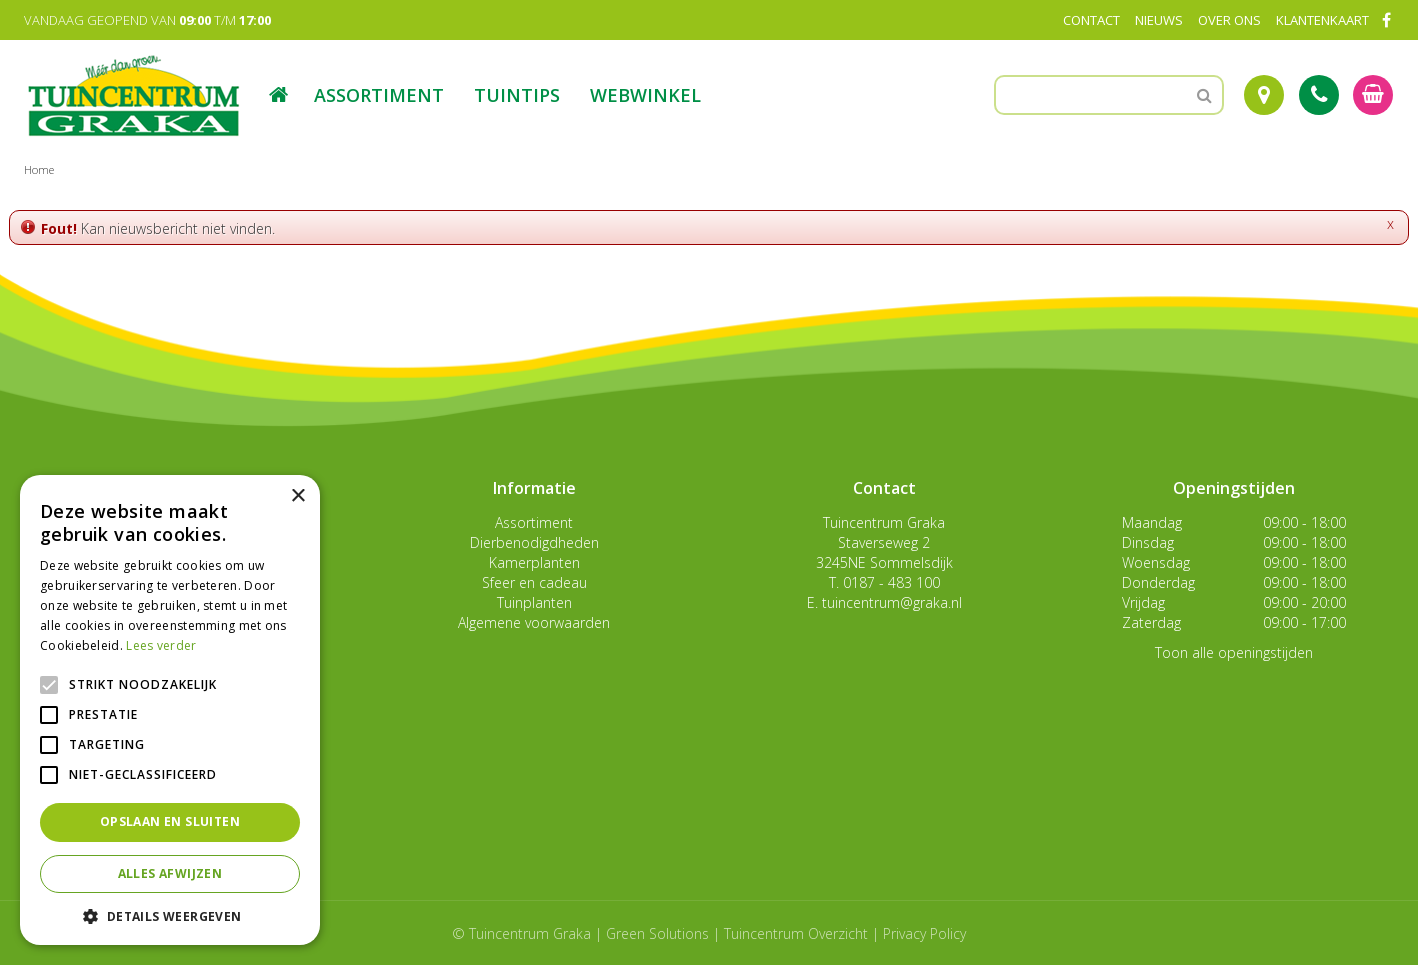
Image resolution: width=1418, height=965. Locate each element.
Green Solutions (657, 933)
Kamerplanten (534, 562)
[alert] (170, 710)
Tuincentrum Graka (884, 522)
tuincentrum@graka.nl (892, 602)
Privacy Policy (924, 933)
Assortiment (534, 522)
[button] (170, 915)
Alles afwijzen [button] (170, 873)
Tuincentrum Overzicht (796, 933)
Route (1264, 95)
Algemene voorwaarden (534, 622)
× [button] (297, 496)
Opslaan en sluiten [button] (170, 821)
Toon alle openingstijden (1234, 652)
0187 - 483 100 (891, 582)
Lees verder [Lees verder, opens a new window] (161, 645)
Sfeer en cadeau (534, 582)
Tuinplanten (534, 602)
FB (1386, 20)
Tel (1319, 95)
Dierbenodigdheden (534, 542)
